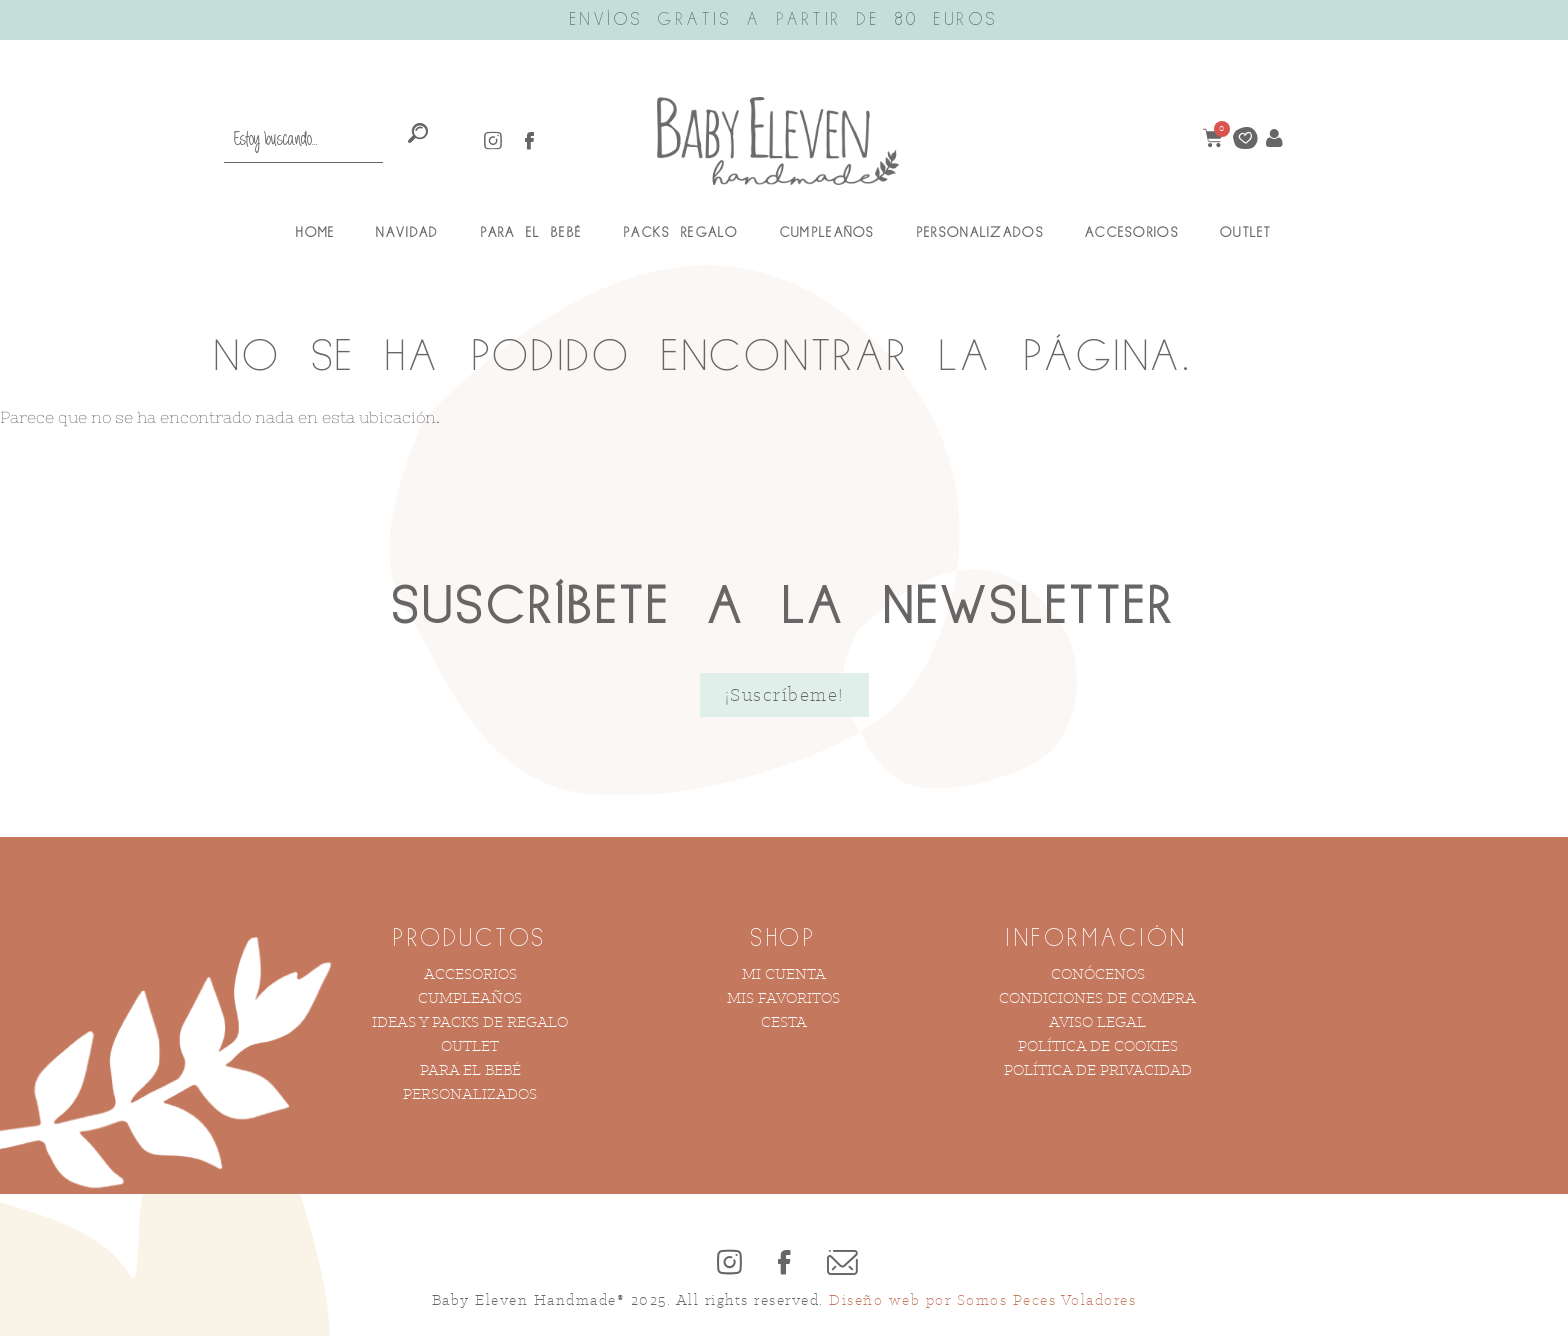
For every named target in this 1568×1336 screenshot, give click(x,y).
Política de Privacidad (1098, 1069)
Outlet (1246, 233)
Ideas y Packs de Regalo (470, 1021)
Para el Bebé (531, 233)
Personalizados (980, 233)
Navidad (407, 233)
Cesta (784, 1021)
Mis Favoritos (783, 997)
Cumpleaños (827, 233)
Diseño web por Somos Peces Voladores (982, 1299)
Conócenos (1098, 973)
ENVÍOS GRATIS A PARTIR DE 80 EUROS (784, 20)
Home (315, 233)
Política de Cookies (1098, 1045)
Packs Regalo (681, 233)
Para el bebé (470, 1069)
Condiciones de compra (1097, 997)
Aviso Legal (1097, 1021)
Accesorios (1132, 233)
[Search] (419, 134)
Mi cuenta (784, 973)
